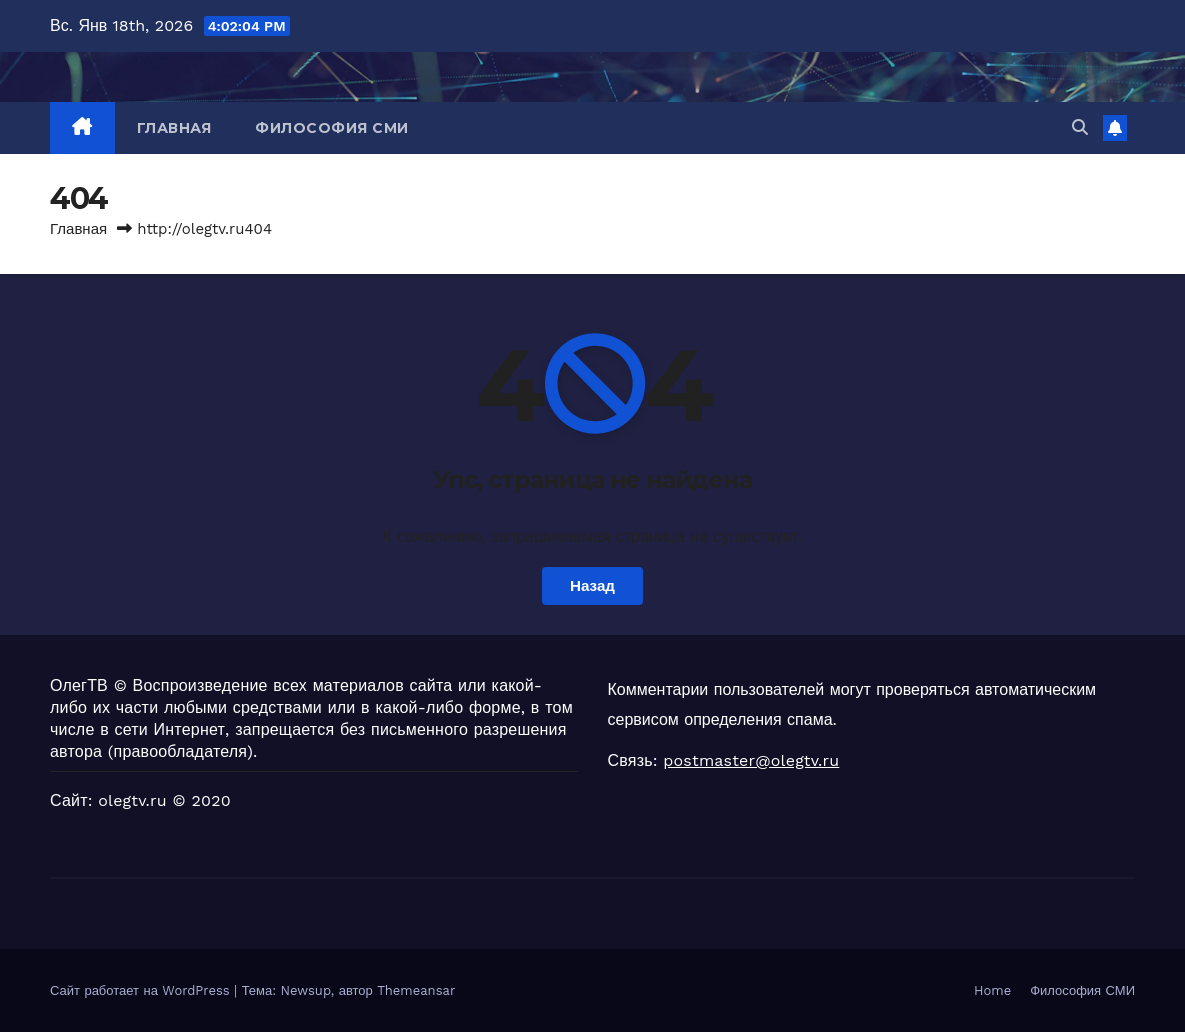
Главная (174, 128)
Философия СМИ (332, 128)
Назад (592, 586)
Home (992, 990)
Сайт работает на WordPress (142, 990)
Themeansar (416, 990)
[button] (1080, 127)
